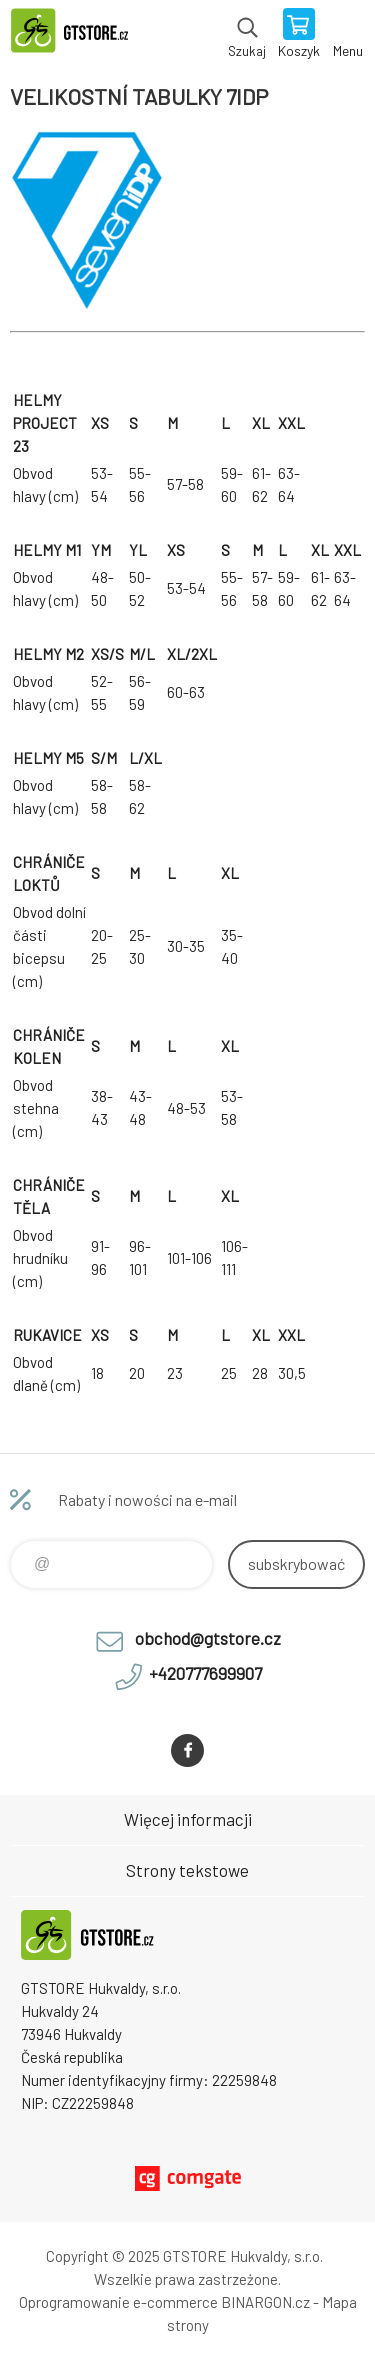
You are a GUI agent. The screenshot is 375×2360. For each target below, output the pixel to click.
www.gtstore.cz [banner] (78, 35)
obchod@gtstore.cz (208, 1638)
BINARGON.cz (265, 2302)
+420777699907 (205, 1673)
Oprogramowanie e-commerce (118, 2302)
